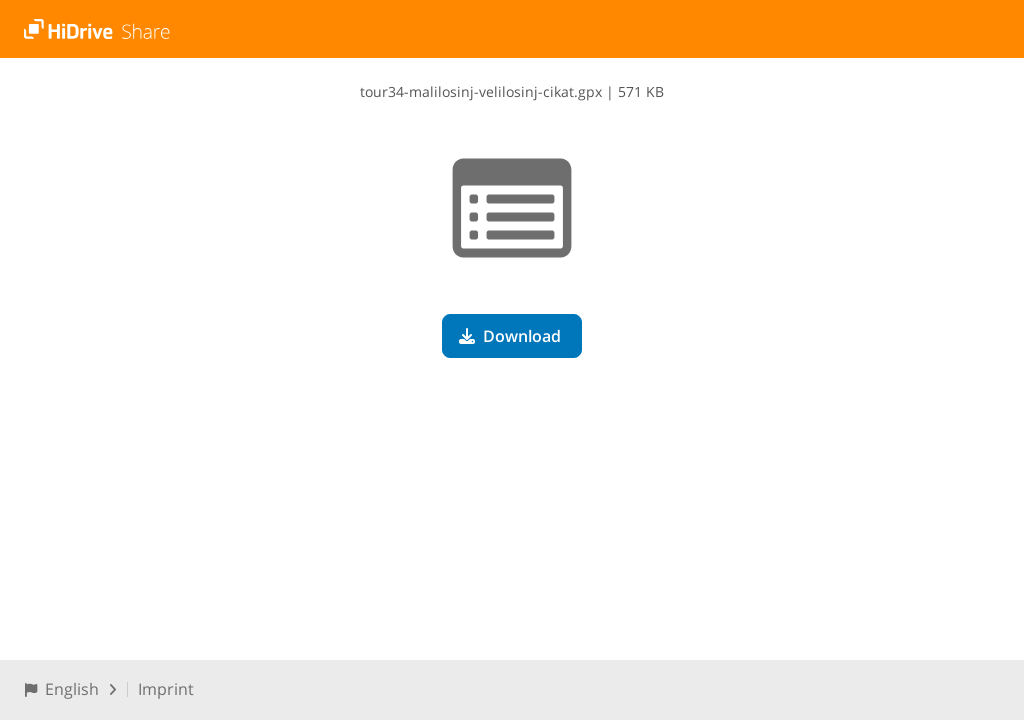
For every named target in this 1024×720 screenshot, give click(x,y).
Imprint (166, 689)
